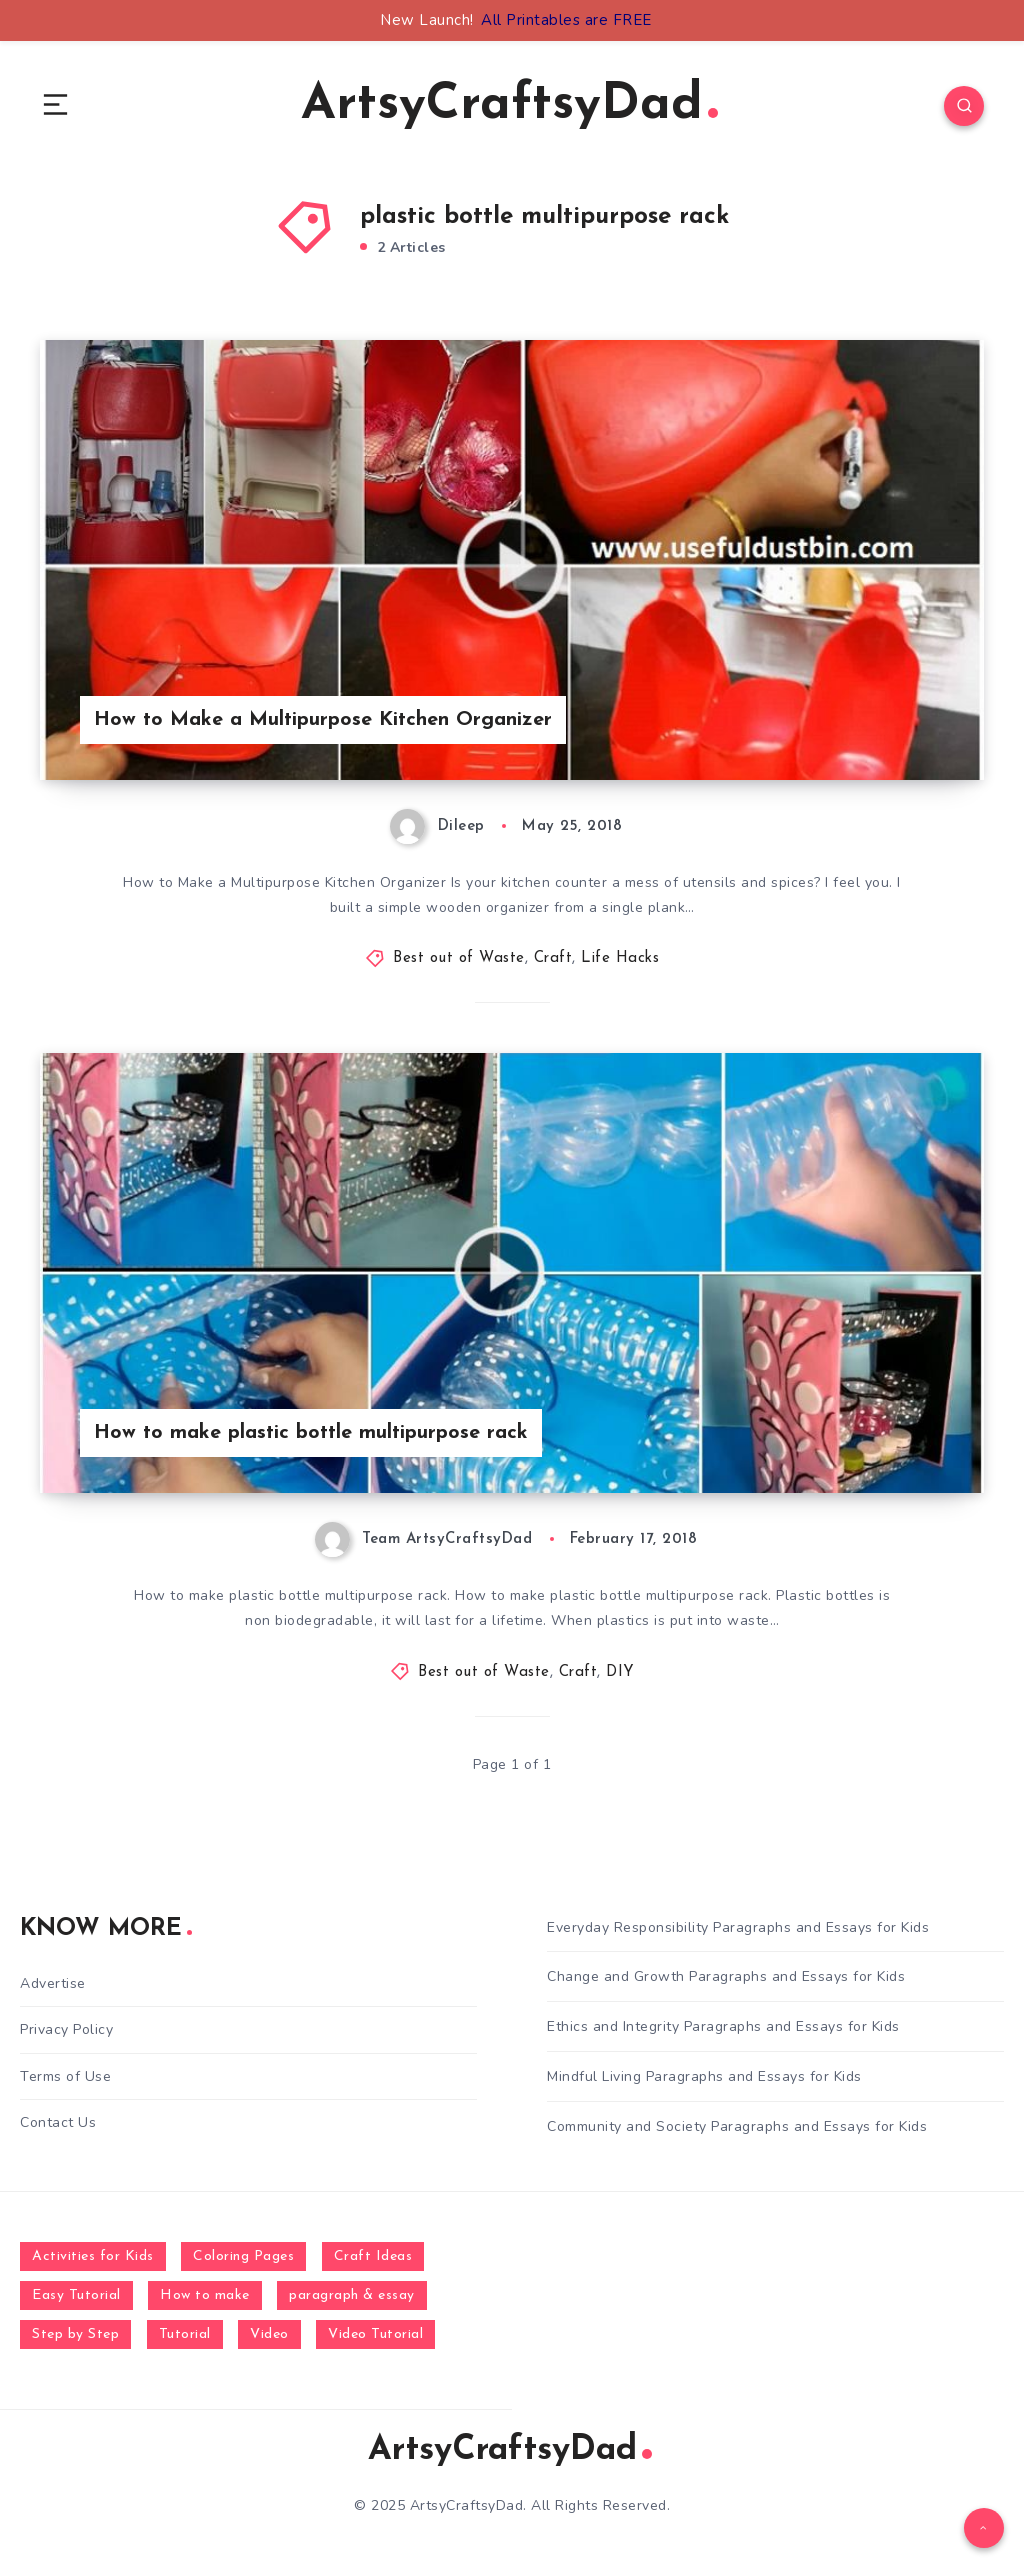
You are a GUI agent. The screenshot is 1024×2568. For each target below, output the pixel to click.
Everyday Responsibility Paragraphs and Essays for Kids (738, 1927)
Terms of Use (65, 2076)
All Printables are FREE (566, 20)
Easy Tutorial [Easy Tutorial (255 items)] (76, 2295)
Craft (553, 958)
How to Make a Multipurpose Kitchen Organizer (323, 720)
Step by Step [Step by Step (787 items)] (75, 2334)
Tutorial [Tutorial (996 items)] (185, 2334)
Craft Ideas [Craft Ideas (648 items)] (373, 2256)
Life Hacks (620, 958)
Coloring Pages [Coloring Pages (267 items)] (243, 2256)
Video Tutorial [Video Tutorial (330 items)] (375, 2334)
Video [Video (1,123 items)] (269, 2334)
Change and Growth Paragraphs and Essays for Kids (726, 1976)
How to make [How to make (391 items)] (205, 2295)
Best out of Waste (459, 958)
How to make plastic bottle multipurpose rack (311, 1433)
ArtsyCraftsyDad (509, 105)
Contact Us (58, 2122)
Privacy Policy (66, 2029)
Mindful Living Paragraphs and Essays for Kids (704, 2076)
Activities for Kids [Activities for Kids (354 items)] (93, 2256)
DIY (620, 1672)
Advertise (53, 1983)
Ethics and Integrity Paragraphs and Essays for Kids (723, 2026)
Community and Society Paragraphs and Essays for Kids (737, 2126)
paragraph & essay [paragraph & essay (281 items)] (352, 2295)
